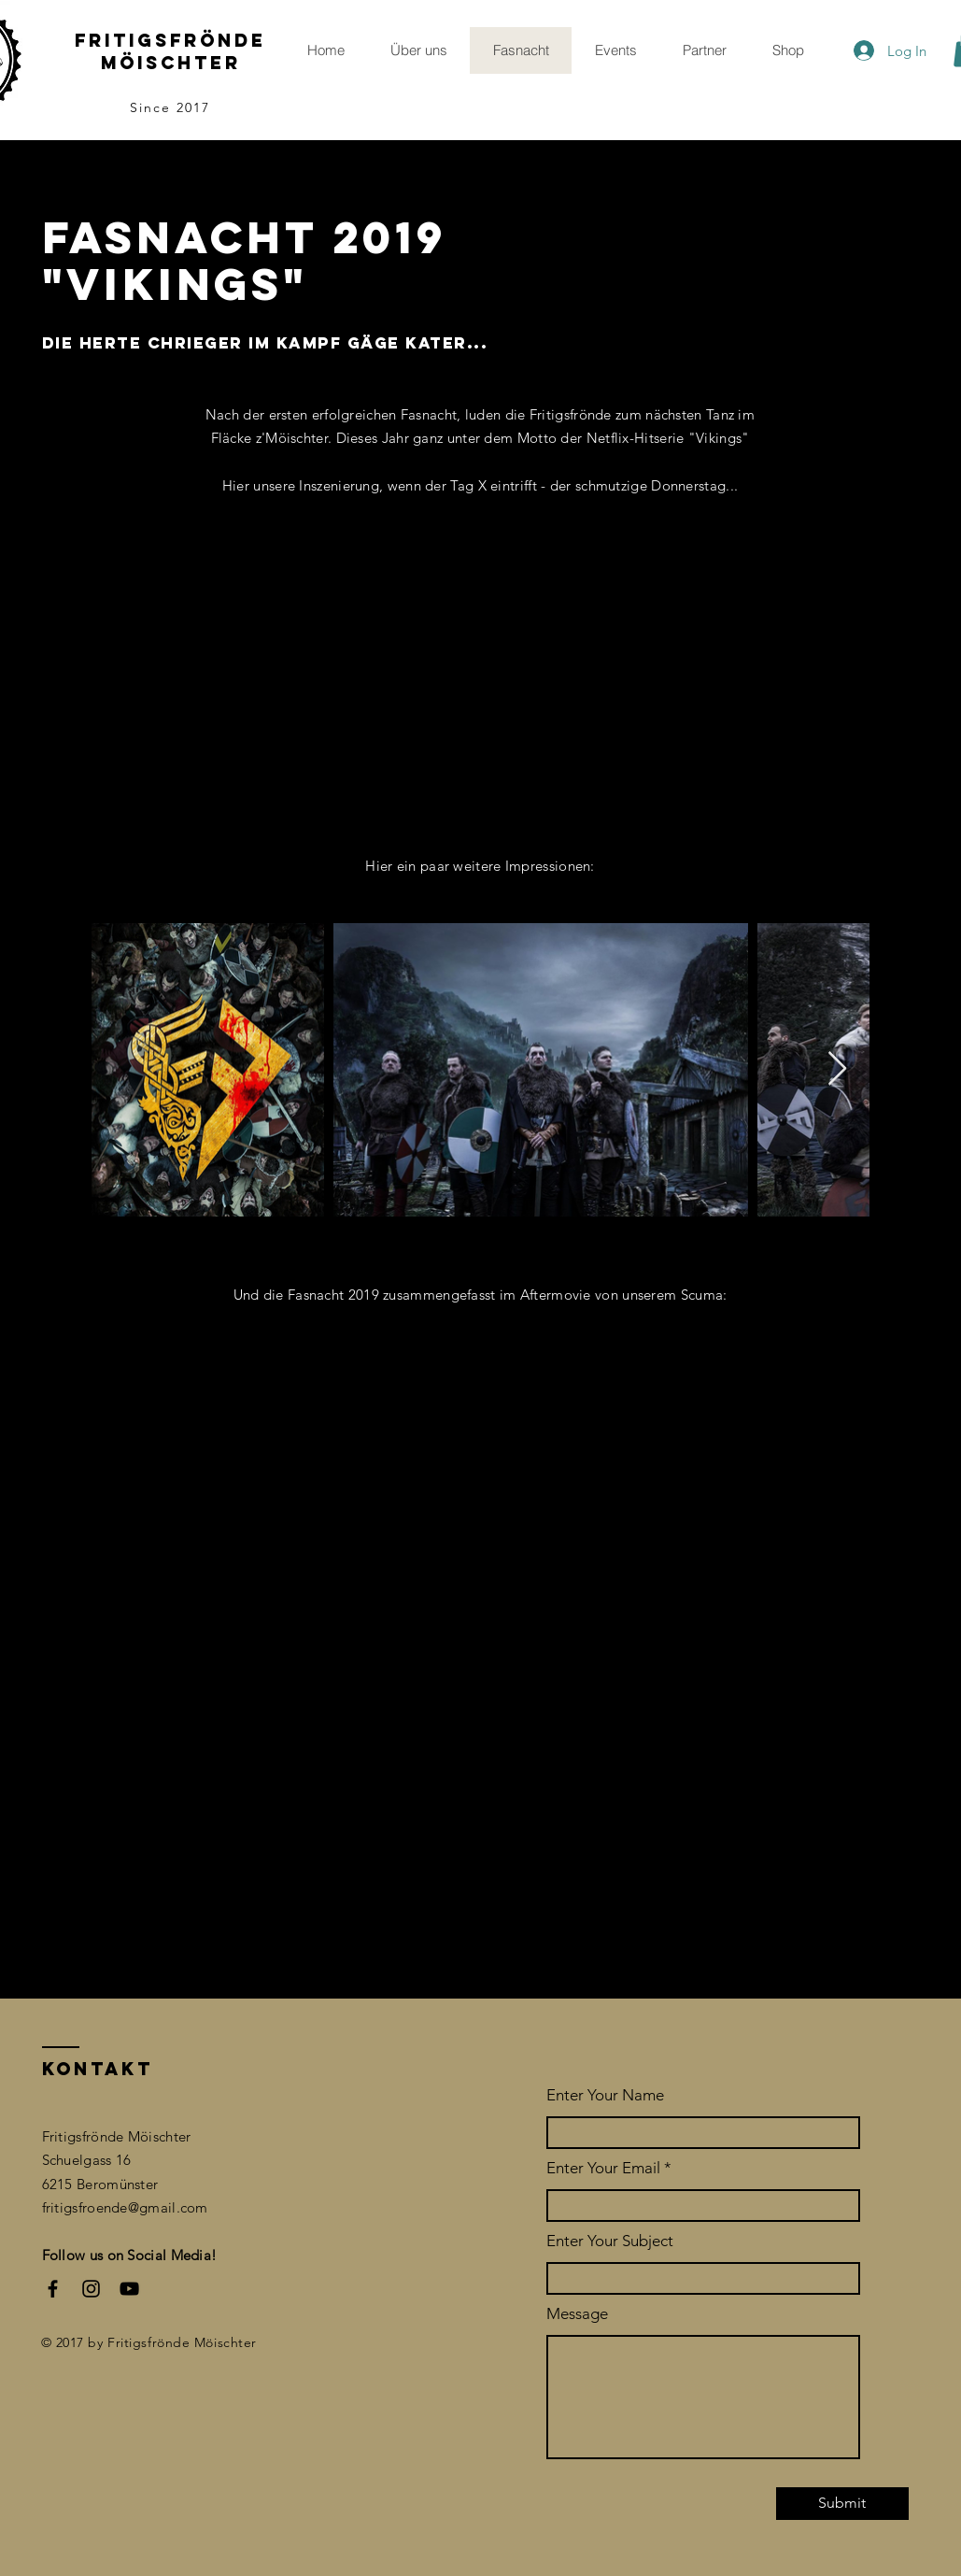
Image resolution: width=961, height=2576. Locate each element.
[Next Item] (837, 1069)
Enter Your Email (603, 2168)
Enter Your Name (605, 2095)
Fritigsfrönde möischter (170, 51)
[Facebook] (52, 2288)
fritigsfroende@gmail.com (125, 2207)
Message (577, 2314)
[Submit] (842, 2503)
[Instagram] (91, 2288)
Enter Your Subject (609, 2241)
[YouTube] (129, 2288)
